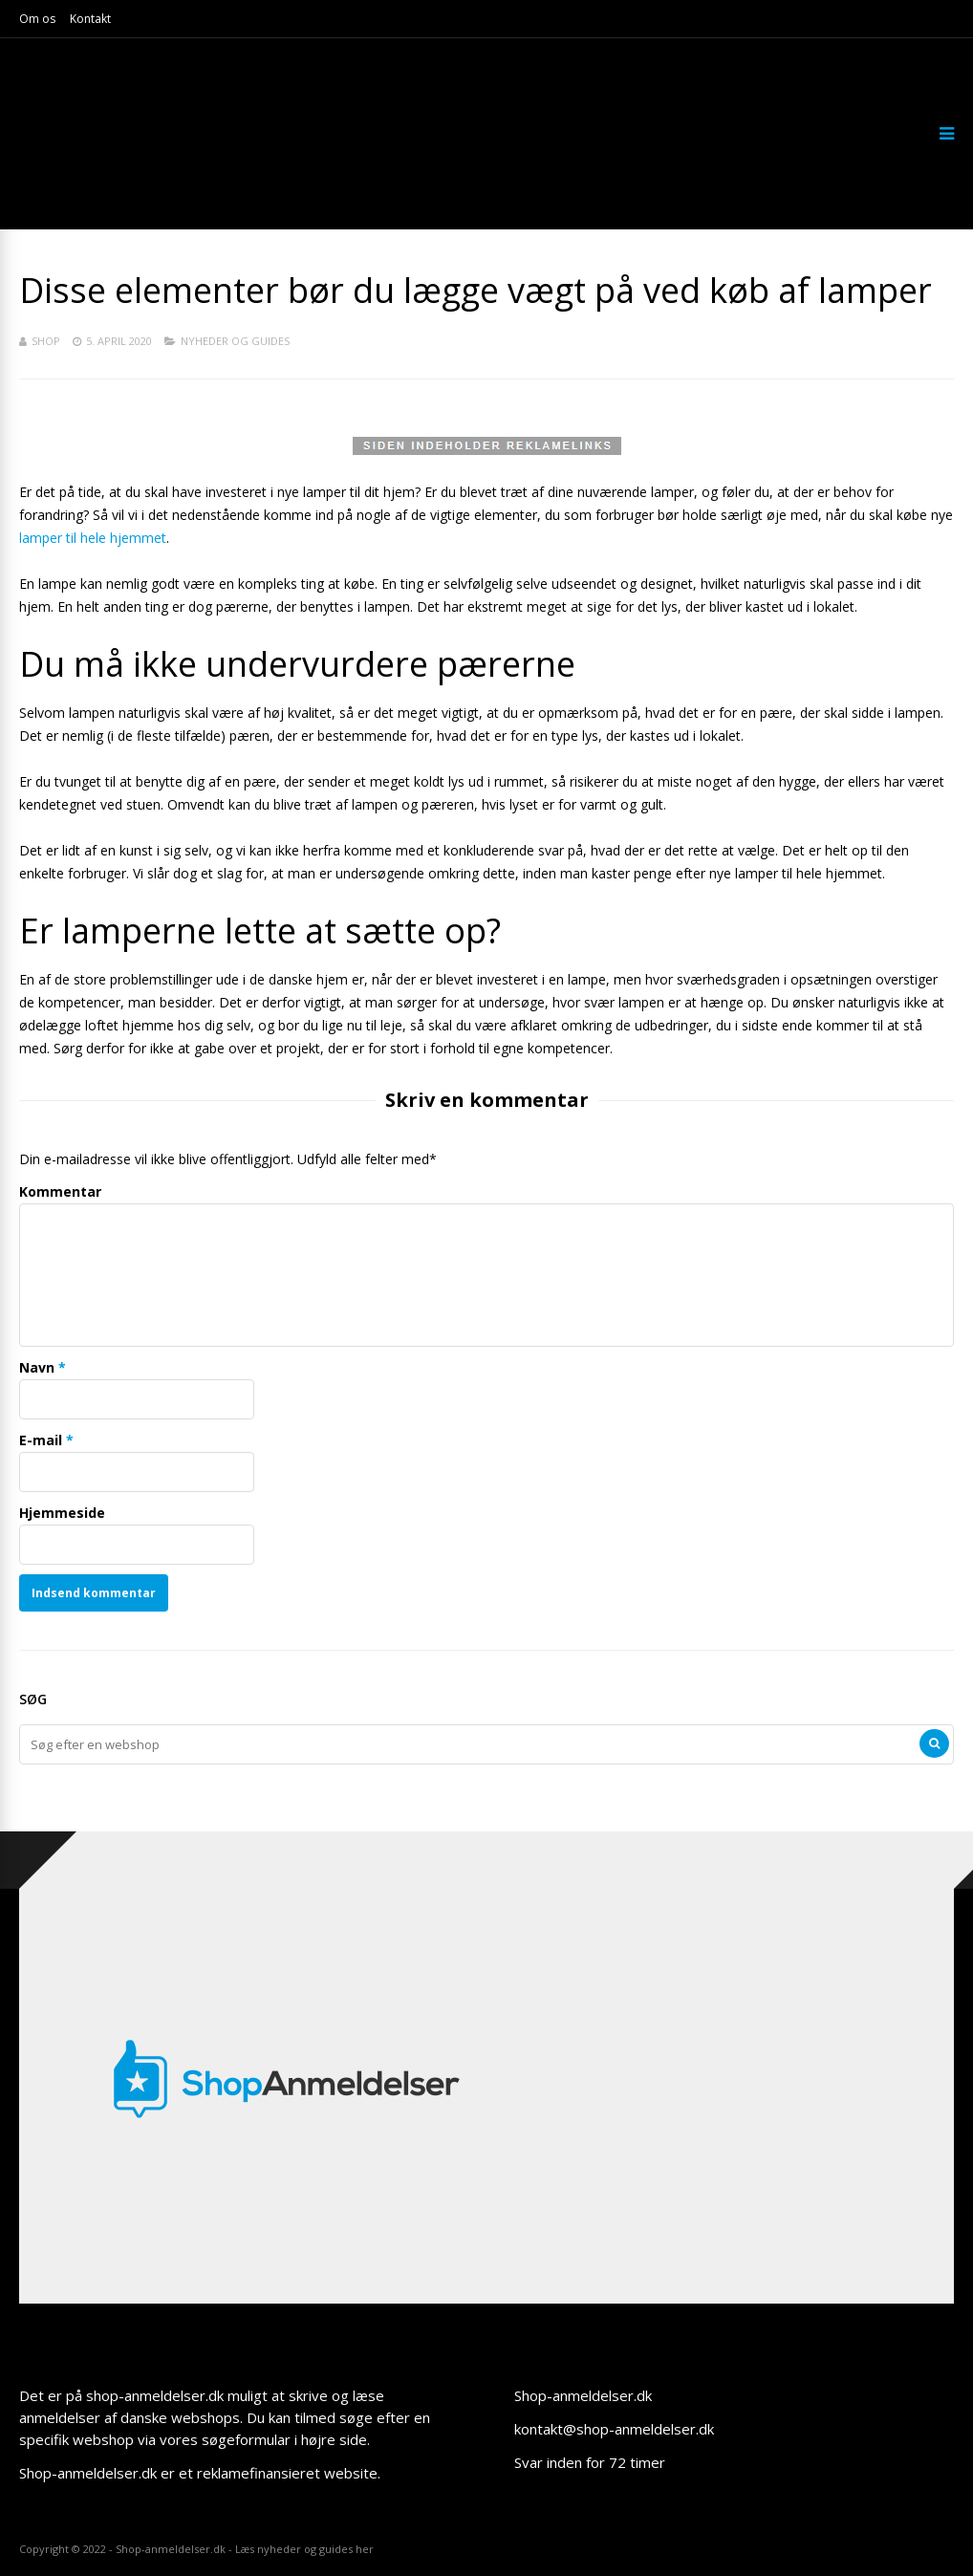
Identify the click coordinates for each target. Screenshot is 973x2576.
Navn (36, 1367)
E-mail (40, 1440)
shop (46, 341)
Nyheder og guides (235, 341)
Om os (37, 19)
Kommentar (60, 1191)
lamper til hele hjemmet (92, 538)
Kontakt (90, 19)
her (365, 2549)
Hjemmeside (62, 1513)
